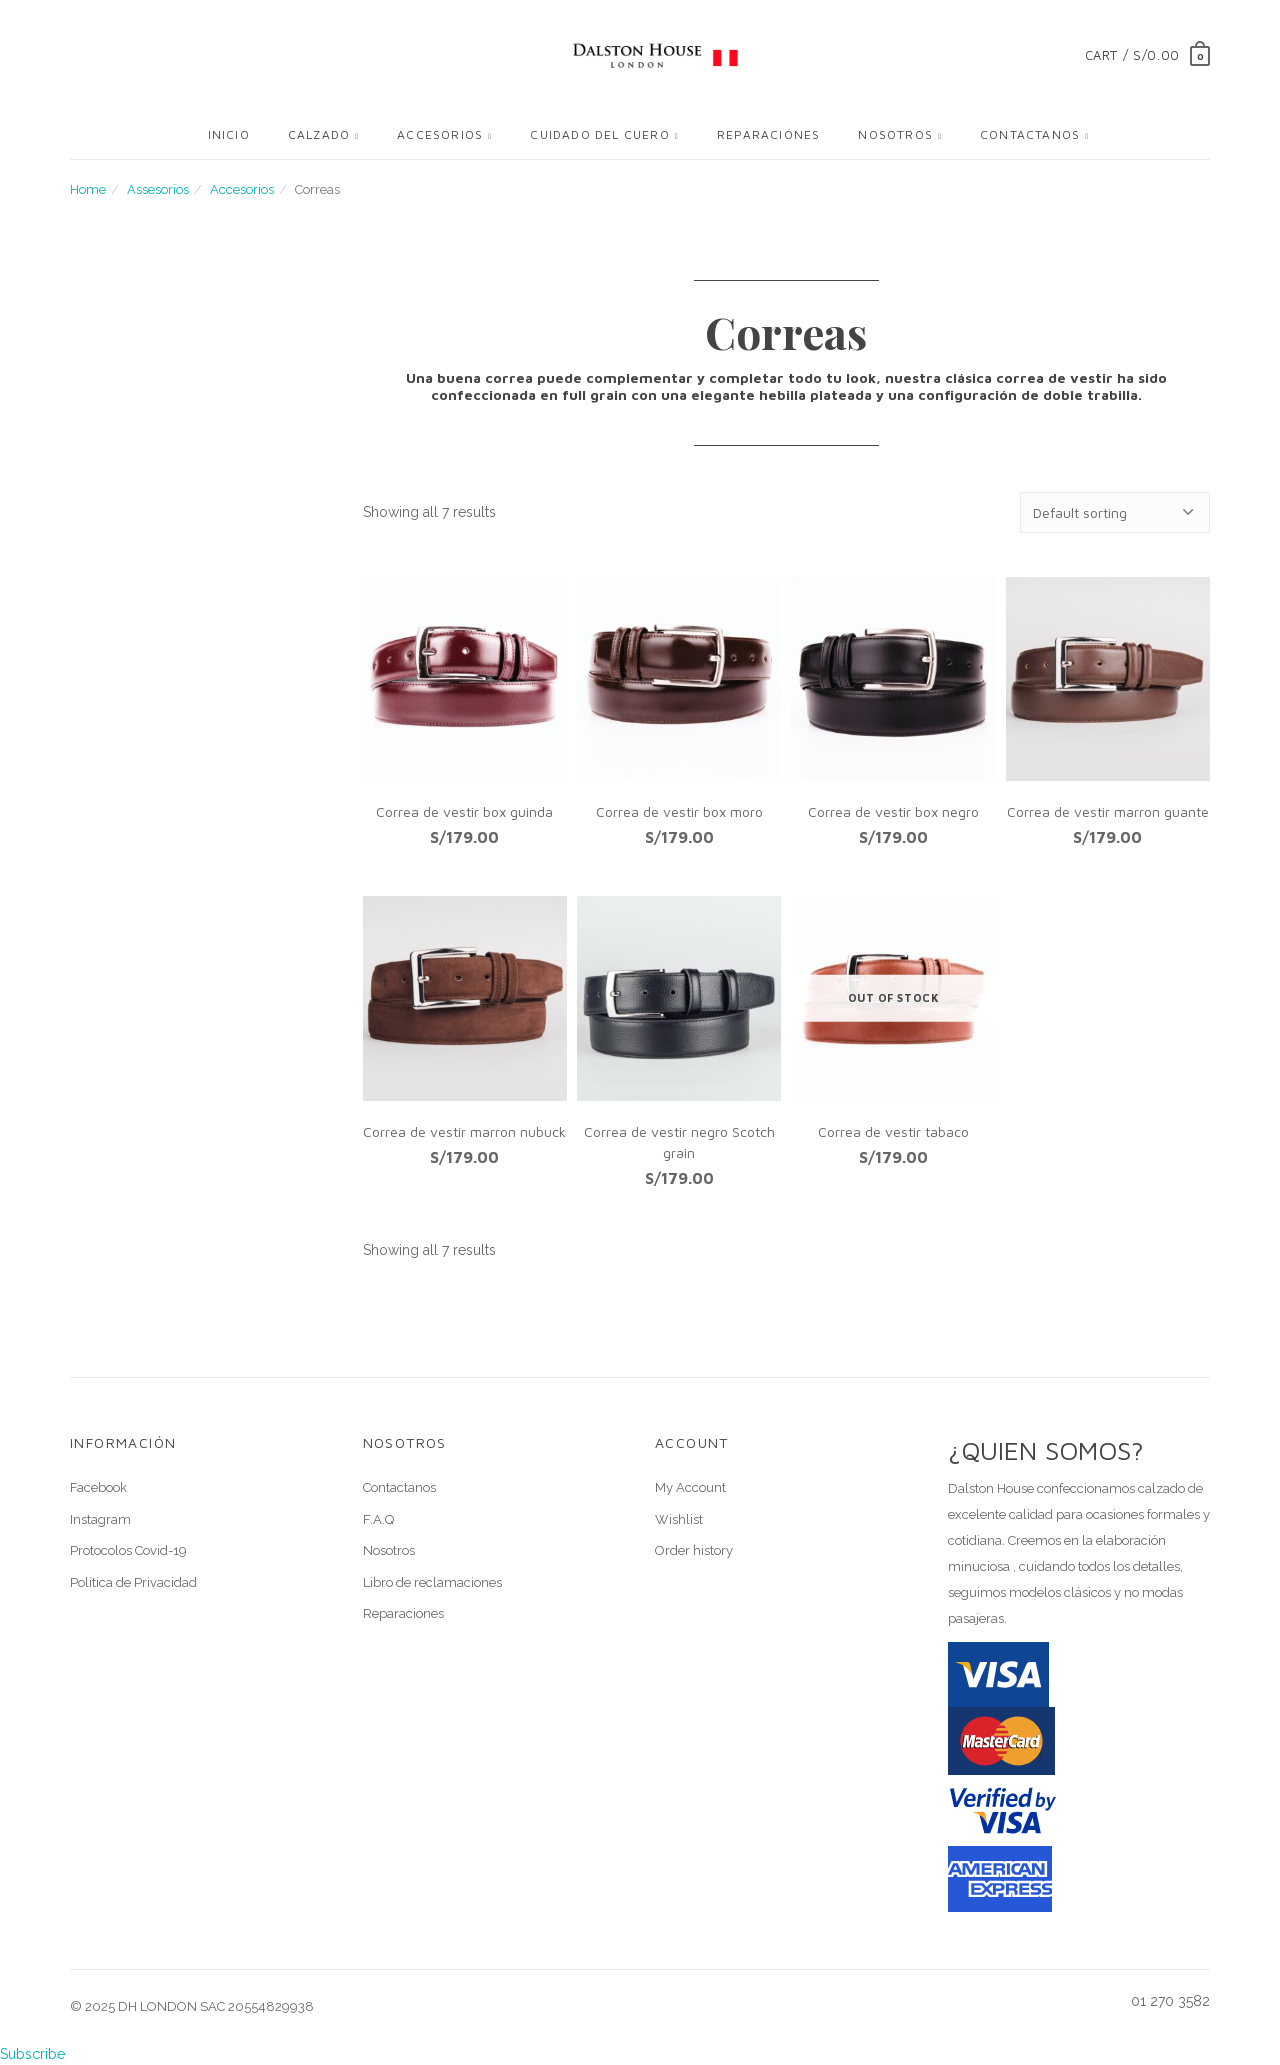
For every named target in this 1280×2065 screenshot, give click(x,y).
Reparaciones (403, 1613)
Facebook (98, 1487)
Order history (694, 1550)
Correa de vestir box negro (893, 811)
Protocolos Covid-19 (128, 1550)
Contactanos (1030, 134)
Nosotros (895, 134)
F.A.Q (378, 1519)
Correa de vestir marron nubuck (464, 1131)
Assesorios (158, 189)
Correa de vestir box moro (679, 811)
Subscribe (32, 2054)
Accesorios (440, 134)
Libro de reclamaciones (432, 1582)
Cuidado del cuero (599, 134)
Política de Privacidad (133, 1582)
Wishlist (679, 1519)
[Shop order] (1115, 512)
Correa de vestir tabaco (893, 1131)
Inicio (229, 134)
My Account (690, 1487)
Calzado (319, 134)
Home (88, 189)
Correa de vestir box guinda (464, 811)
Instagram (100, 1519)
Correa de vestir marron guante (1108, 811)
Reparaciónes (768, 134)
